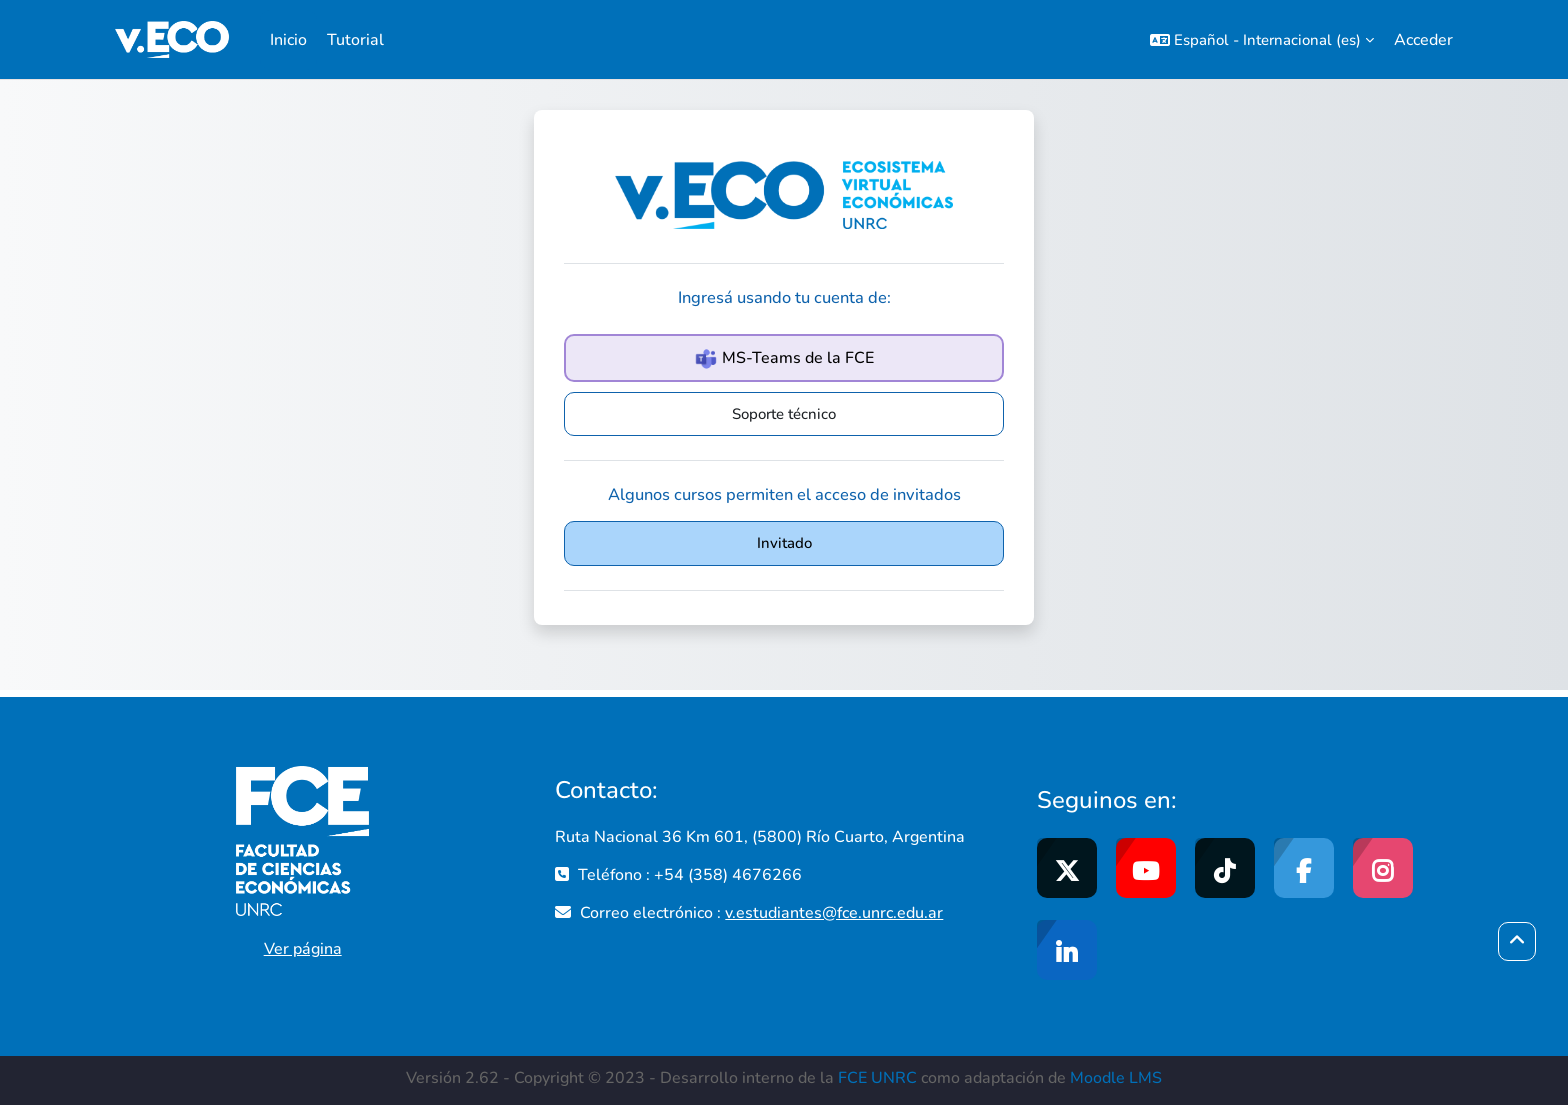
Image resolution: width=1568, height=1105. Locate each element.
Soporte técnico (784, 414)
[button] (1262, 39)
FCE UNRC (877, 1078)
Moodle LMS (1116, 1078)
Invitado (784, 543)
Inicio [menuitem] (288, 40)
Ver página (303, 949)
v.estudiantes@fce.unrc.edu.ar (834, 913)
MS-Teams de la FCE (784, 359)
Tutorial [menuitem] (355, 40)
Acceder (1423, 40)
